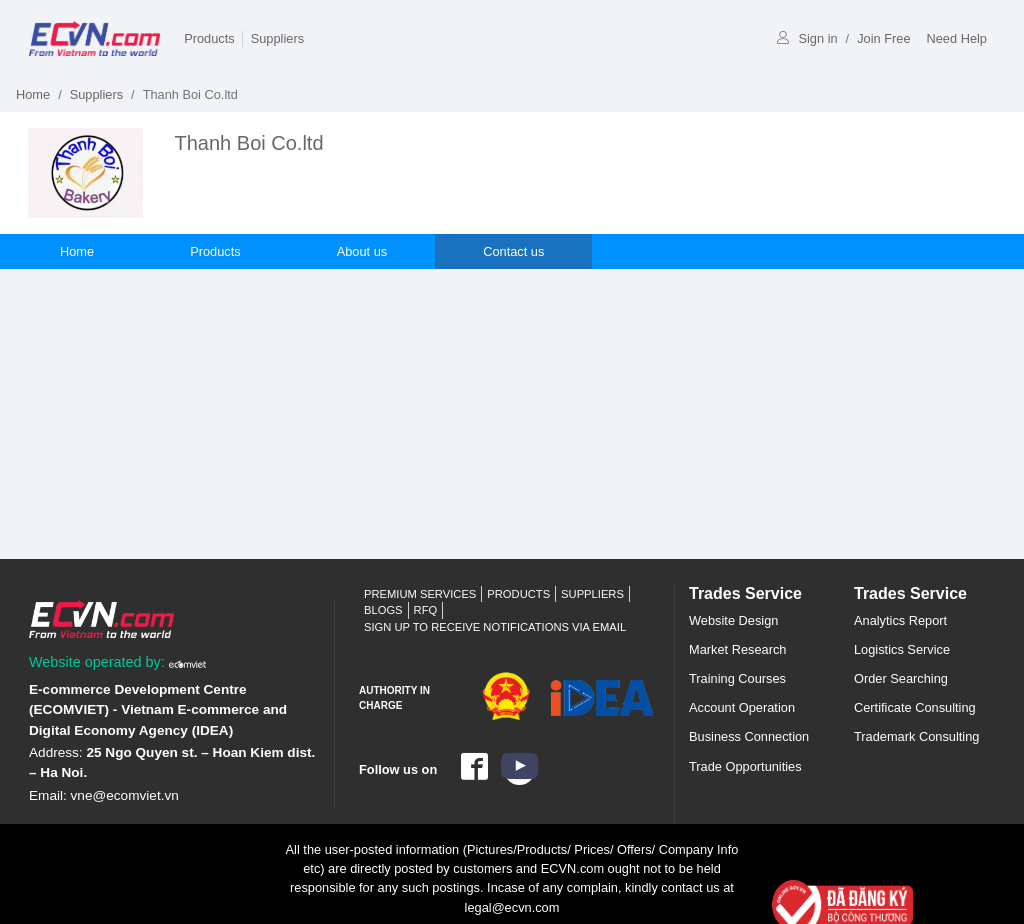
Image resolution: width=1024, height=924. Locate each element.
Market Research (737, 649)
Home (33, 94)
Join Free (883, 38)
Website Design (733, 620)
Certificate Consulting (915, 707)
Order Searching (901, 678)
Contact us (513, 251)
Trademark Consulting (916, 736)
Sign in (807, 38)
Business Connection (749, 736)
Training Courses (737, 678)
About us (362, 251)
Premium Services (420, 594)
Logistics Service (902, 649)
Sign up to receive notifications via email (495, 627)
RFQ (426, 610)
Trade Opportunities (745, 766)
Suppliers (277, 38)
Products (209, 38)
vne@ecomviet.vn (125, 795)
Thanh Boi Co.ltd (249, 143)
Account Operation (742, 707)
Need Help (957, 38)
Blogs (383, 610)
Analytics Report (900, 620)
